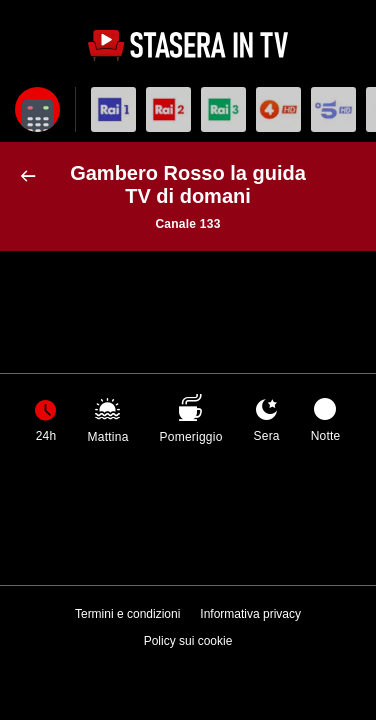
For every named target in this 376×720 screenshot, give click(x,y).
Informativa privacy (250, 614)
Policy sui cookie (188, 641)
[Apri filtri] (37, 109)
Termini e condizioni (127, 614)
